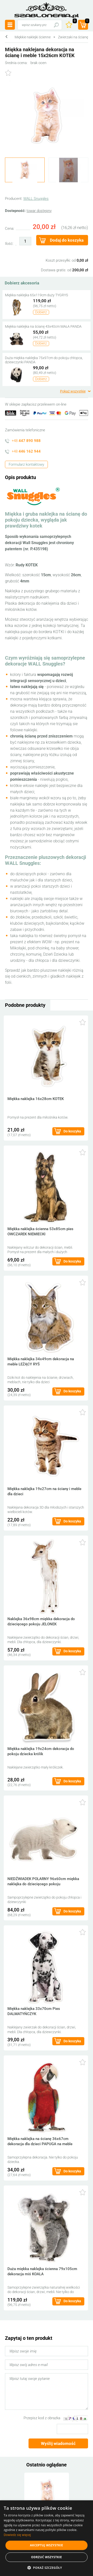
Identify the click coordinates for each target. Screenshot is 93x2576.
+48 (26, 440)
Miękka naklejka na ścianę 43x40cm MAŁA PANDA (43, 326)
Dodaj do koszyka (67, 240)
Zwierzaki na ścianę (73, 37)
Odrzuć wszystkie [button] (46, 2557)
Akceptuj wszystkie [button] (46, 2545)
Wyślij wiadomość (58, 2443)
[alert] (46, 2538)
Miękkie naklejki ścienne (33, 37)
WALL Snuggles (36, 198)
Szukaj (56, 25)
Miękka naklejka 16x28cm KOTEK (35, 1099)
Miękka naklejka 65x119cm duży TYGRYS (36, 295)
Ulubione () (74, 21)
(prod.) (86, 21)
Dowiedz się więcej (17, 2535)
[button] (46, 2567)
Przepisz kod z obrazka (42, 2418)
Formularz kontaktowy (26, 464)
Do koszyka (72, 1131)
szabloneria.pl (46, 10)
